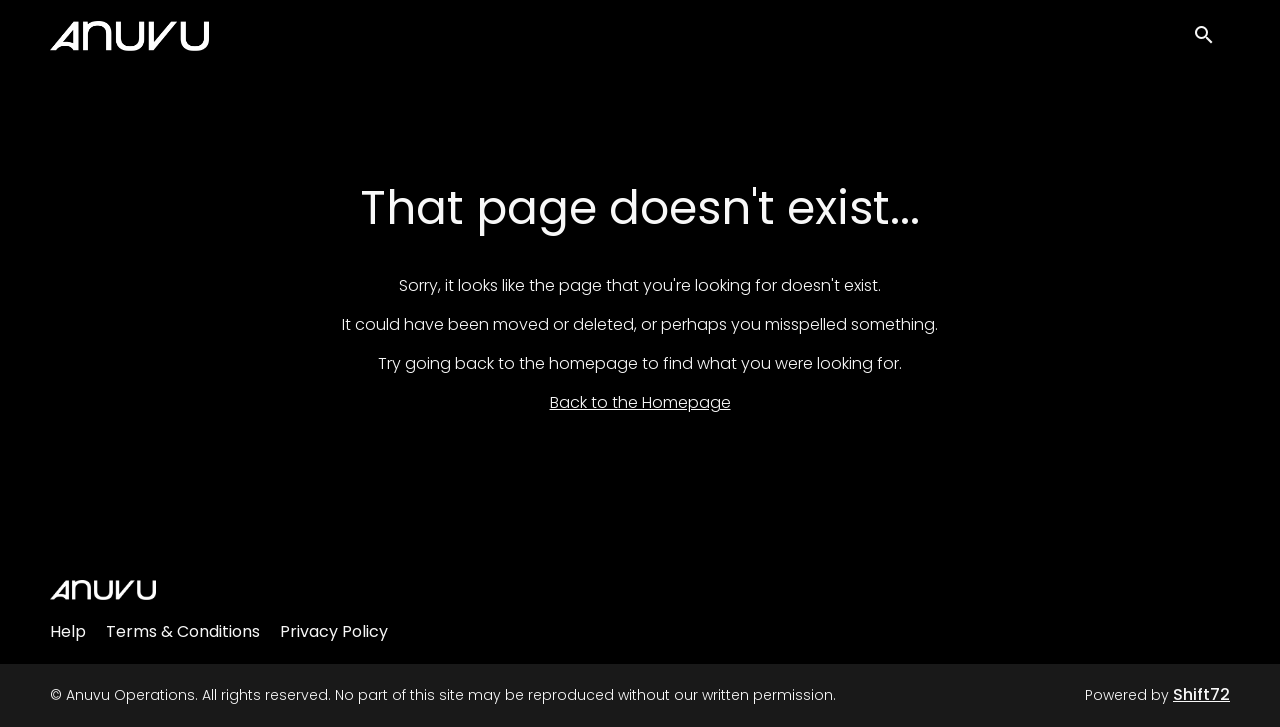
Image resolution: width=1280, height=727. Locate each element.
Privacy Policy (334, 631)
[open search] (1212, 41)
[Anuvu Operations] (103, 590)
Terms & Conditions (183, 631)
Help (68, 631)
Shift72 (1201, 694)
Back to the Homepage (640, 402)
